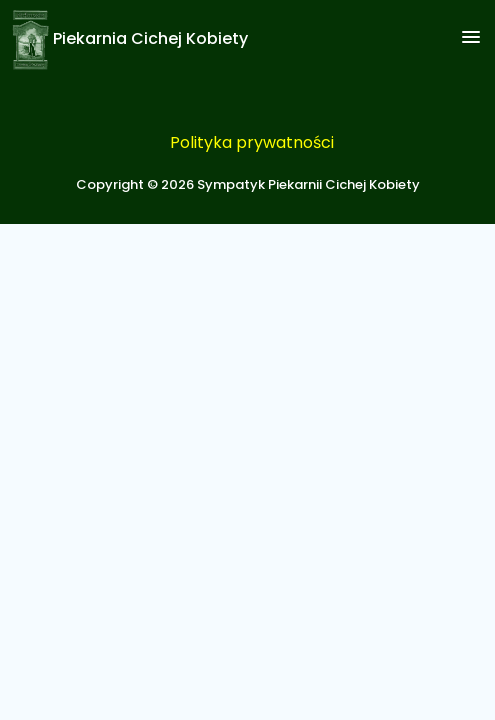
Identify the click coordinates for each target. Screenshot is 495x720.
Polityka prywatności (252, 142)
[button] (471, 38)
